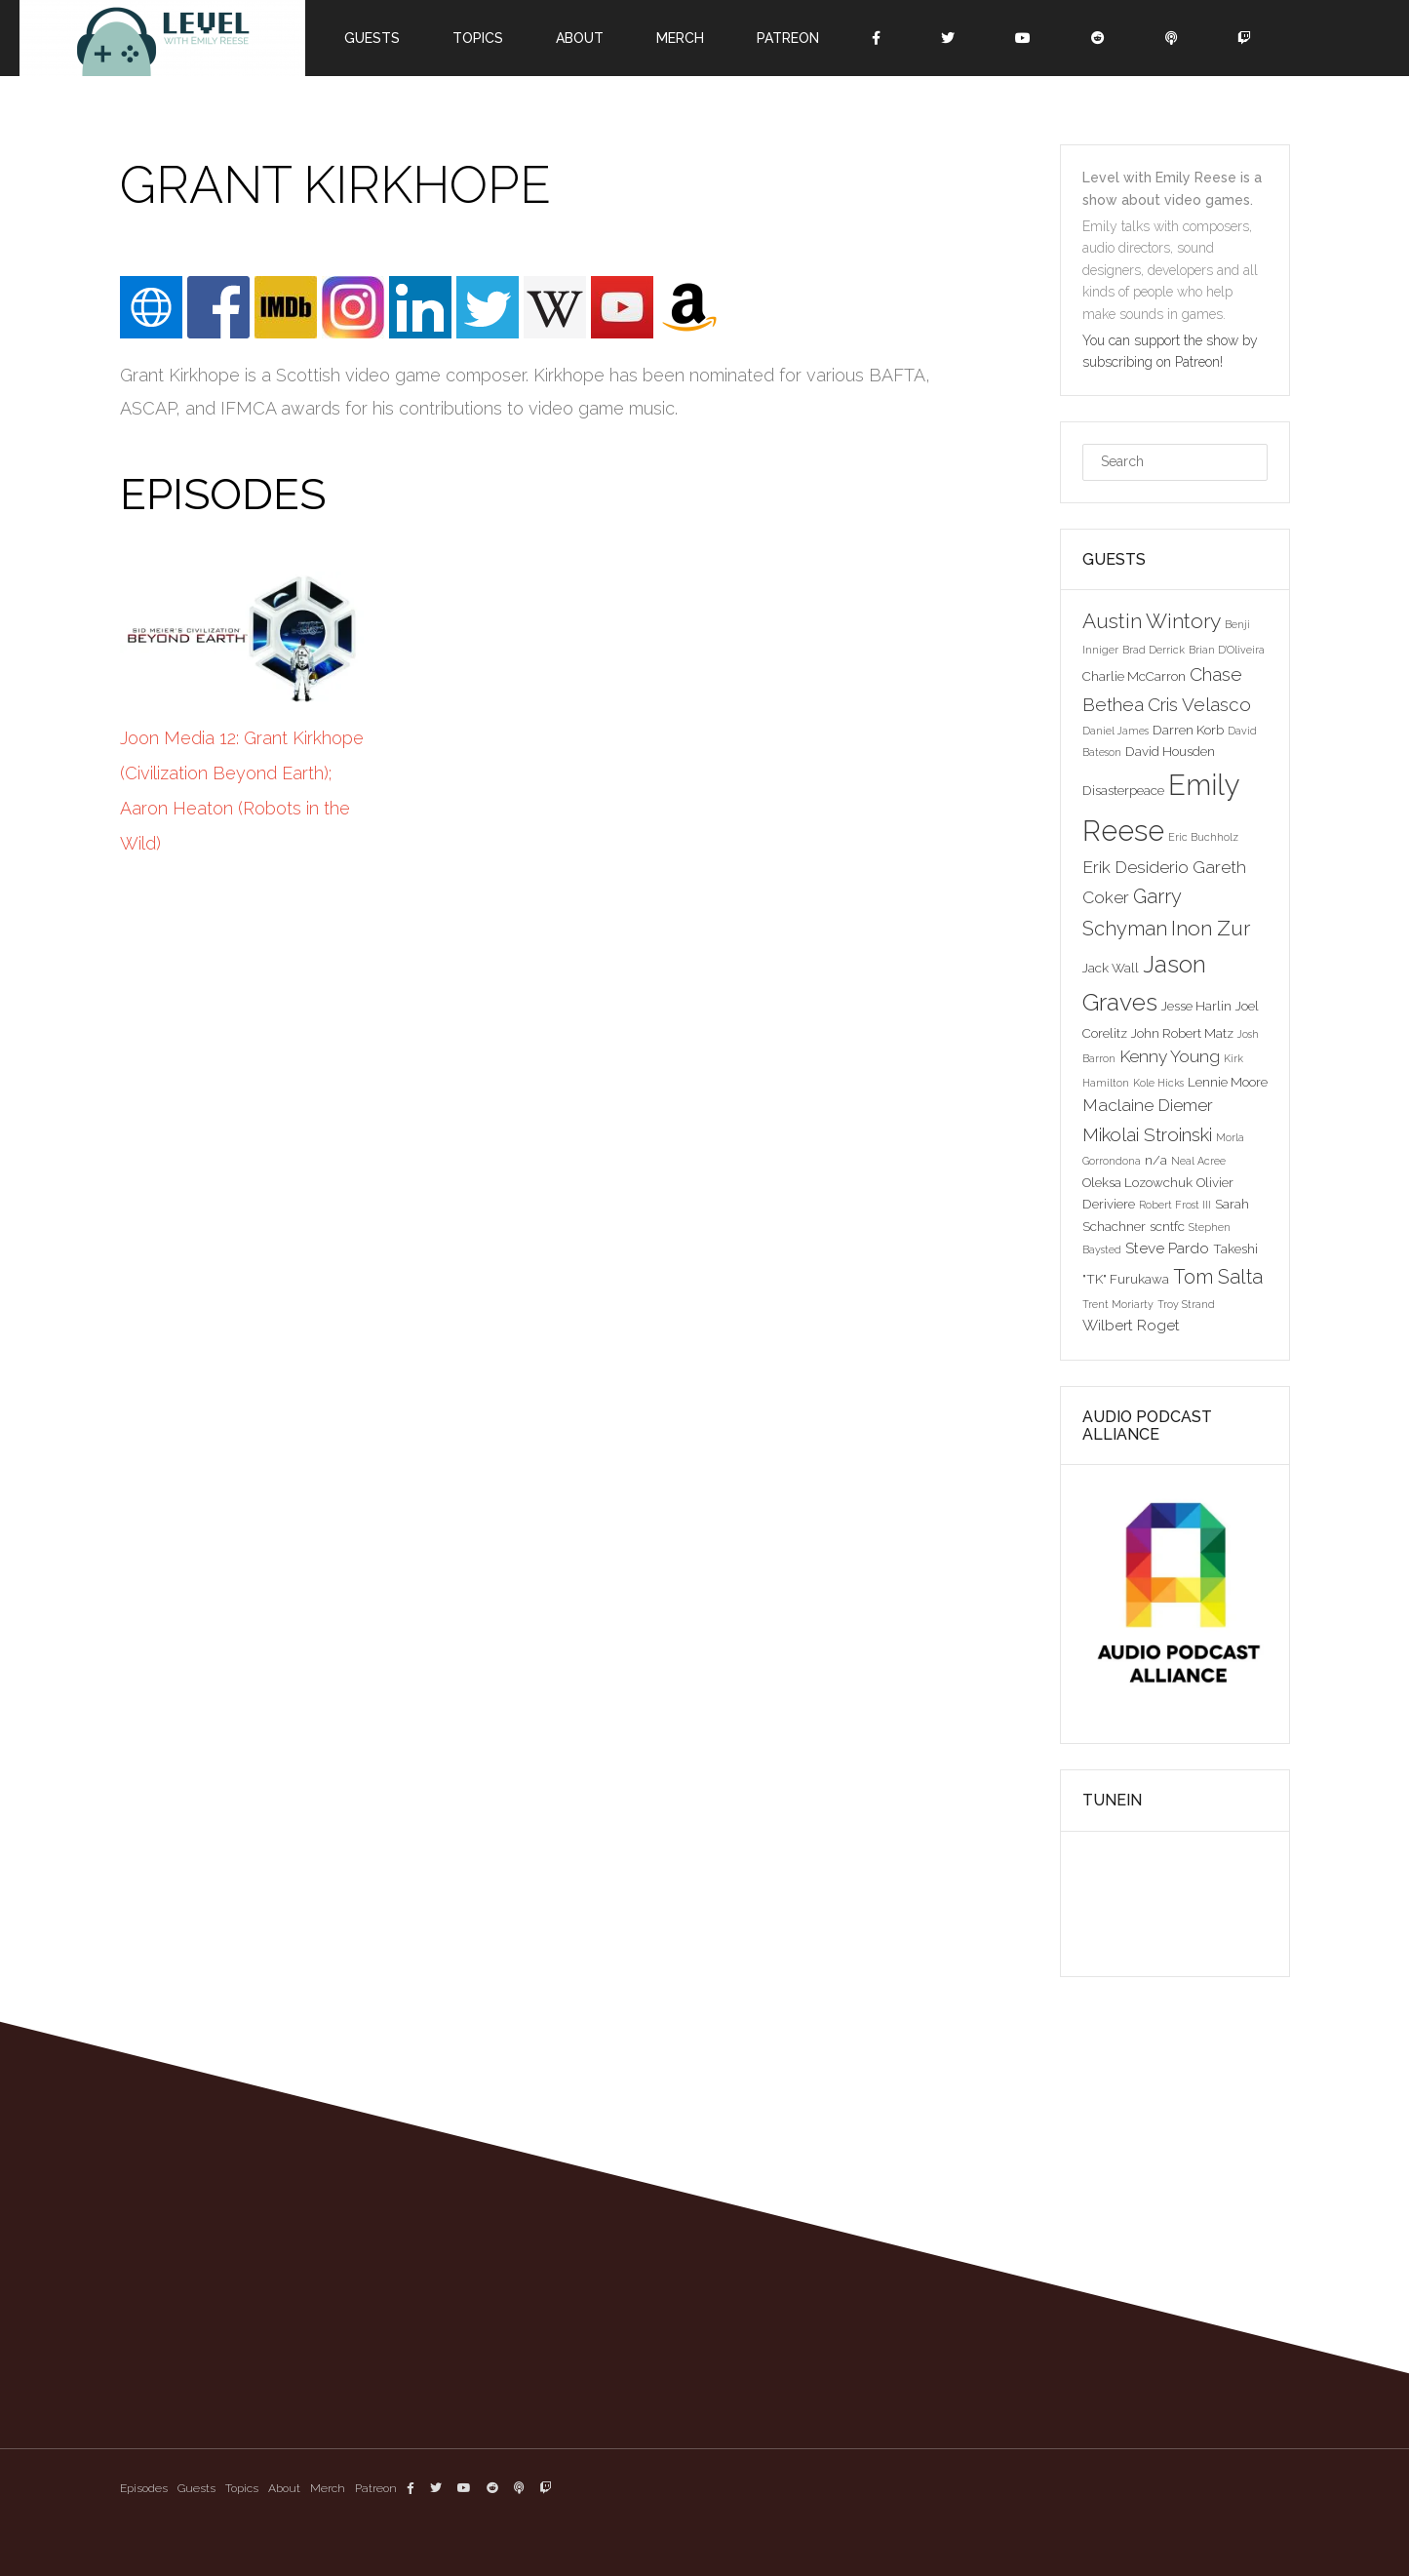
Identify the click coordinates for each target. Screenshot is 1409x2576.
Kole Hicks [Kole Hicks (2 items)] (1158, 1083)
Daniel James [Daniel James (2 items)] (1115, 730)
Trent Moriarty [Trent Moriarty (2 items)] (1118, 1304)
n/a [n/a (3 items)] (1156, 1160)
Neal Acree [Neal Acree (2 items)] (1198, 1161)
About (580, 38)
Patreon (788, 38)
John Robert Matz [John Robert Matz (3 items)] (1182, 1033)
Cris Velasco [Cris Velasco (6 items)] (1199, 704)
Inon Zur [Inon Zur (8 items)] (1210, 928)
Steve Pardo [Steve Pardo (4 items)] (1167, 1248)
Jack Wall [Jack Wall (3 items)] (1110, 967)
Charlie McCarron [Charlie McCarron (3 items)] (1134, 676)
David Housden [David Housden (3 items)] (1170, 751)
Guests (372, 38)
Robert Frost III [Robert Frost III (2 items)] (1175, 1204)
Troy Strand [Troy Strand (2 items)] (1186, 1304)
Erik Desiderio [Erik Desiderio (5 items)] (1135, 867)
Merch (680, 38)
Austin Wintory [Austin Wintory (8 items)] (1151, 621)
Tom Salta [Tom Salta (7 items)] (1218, 1276)
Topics (477, 38)
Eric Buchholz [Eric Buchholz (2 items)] (1203, 837)
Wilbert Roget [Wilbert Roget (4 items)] (1131, 1325)
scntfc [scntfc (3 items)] (1167, 1226)
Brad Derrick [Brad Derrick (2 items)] (1153, 649)
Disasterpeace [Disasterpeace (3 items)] (1123, 790)
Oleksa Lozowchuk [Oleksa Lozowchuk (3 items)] (1137, 1182)
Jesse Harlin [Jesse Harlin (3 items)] (1196, 1005)
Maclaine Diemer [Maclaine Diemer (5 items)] (1147, 1105)
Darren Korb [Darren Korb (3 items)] (1188, 729)
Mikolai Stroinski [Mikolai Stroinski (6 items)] (1147, 1134)
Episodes (144, 2488)
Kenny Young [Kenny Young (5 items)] (1169, 1056)
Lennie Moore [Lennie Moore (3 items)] (1228, 1082)
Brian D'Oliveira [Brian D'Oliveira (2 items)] (1227, 649)
